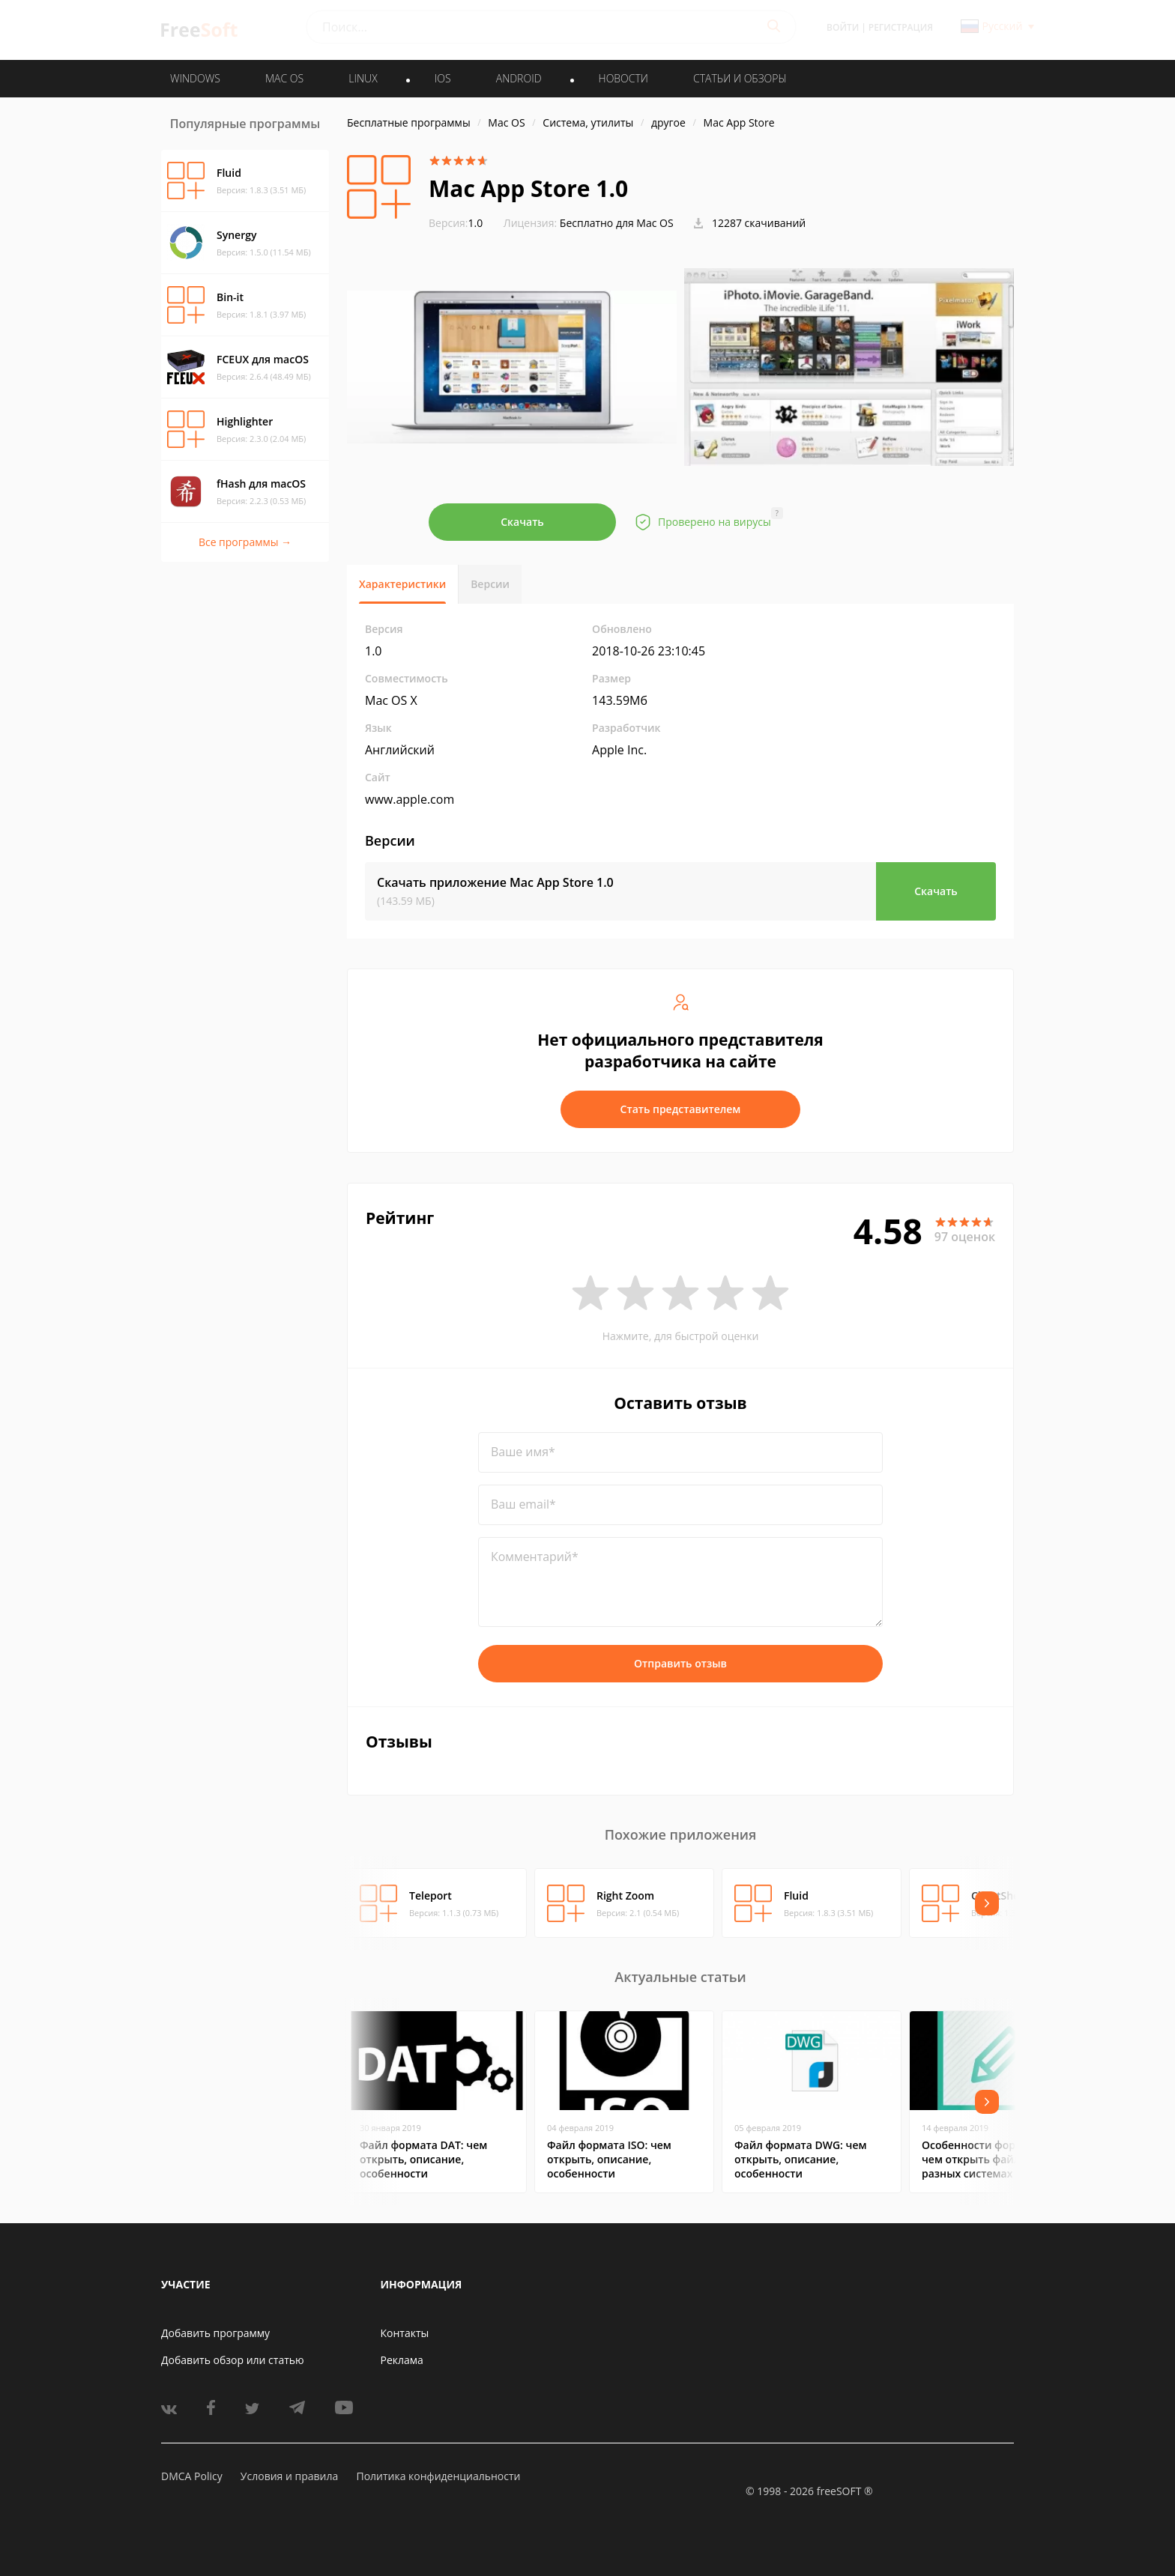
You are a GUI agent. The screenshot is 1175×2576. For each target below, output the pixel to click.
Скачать (522, 522)
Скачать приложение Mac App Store (495, 882)
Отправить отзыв (680, 1663)
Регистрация (901, 27)
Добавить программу (215, 2333)
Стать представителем (680, 1109)
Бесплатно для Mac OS (617, 223)
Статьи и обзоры (740, 78)
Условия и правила (289, 2476)
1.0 (456, 223)
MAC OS (284, 78)
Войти (843, 27)
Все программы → (245, 542)
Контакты (405, 2333)
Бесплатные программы (409, 122)
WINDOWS (195, 78)
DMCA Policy (192, 2476)
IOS (443, 78)
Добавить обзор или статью (232, 2360)
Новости (623, 78)
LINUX (362, 78)
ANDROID (519, 78)
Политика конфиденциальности (438, 2476)
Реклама (402, 2360)
